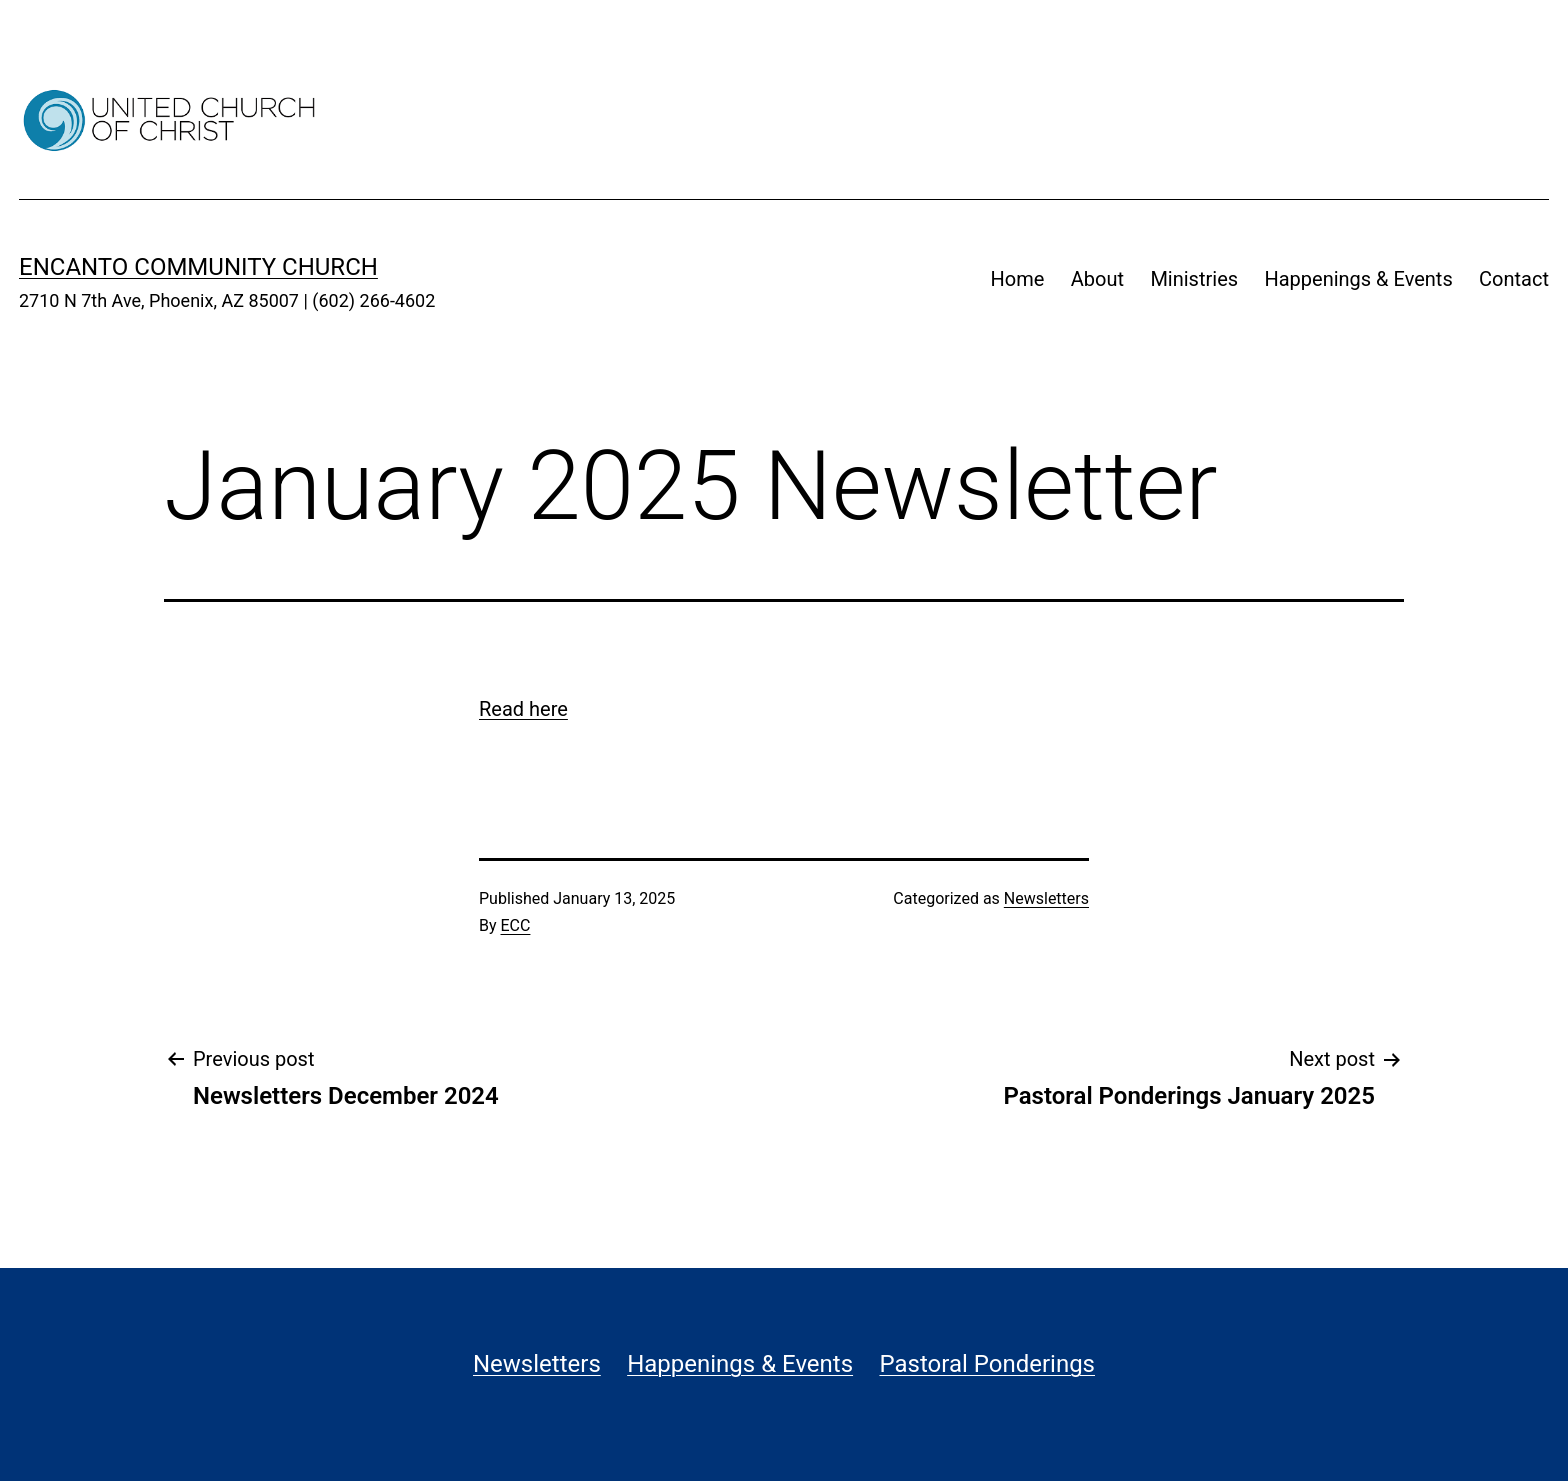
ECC (516, 925)
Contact (1514, 279)
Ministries (1194, 279)
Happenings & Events (1358, 279)
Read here (523, 709)
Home (1018, 279)
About (1097, 279)
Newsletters (1046, 898)
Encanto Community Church (198, 267)
